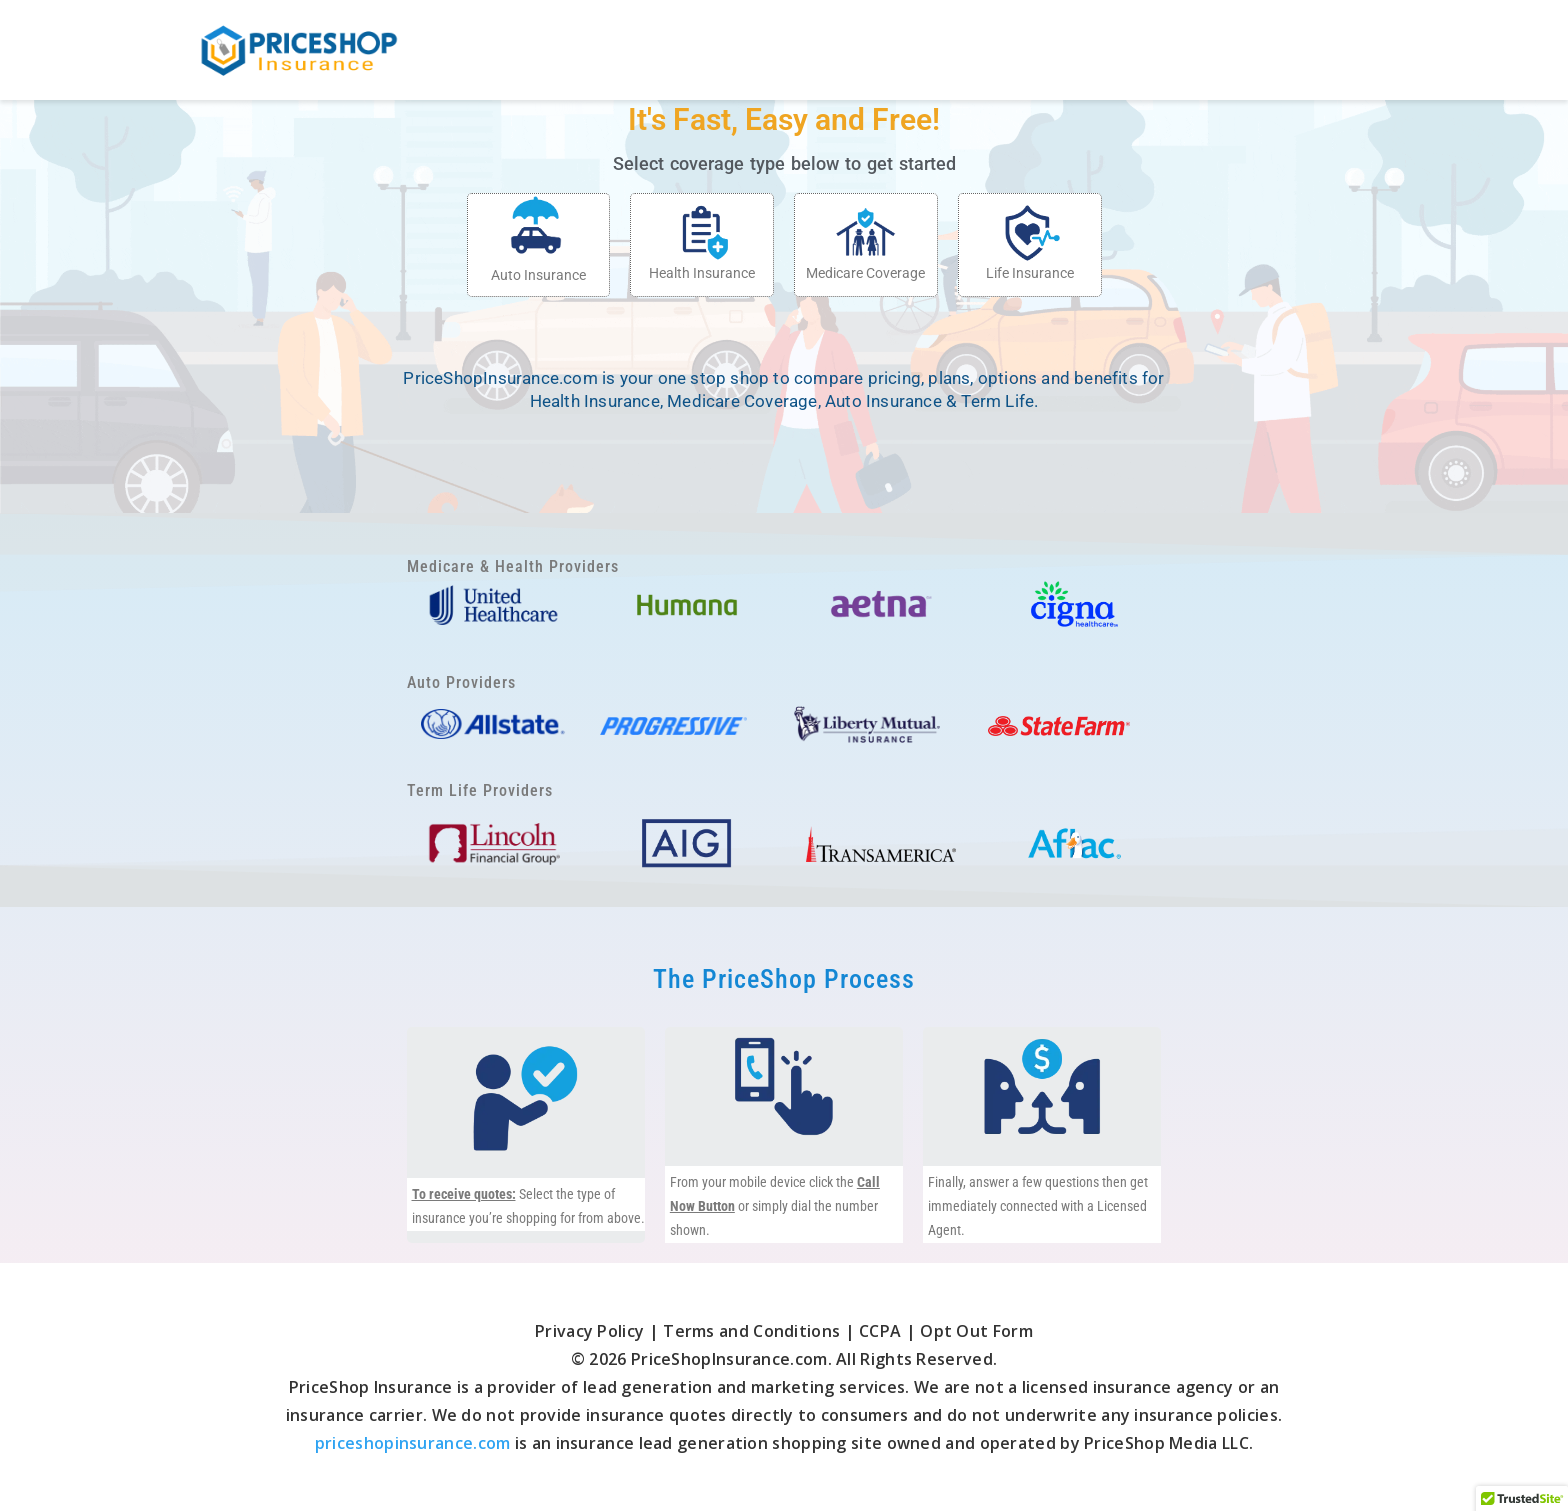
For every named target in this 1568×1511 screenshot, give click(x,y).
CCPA (880, 1331)
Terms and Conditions (751, 1331)
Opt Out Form (976, 1331)
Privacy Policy (592, 1331)
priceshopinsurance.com (413, 1443)
